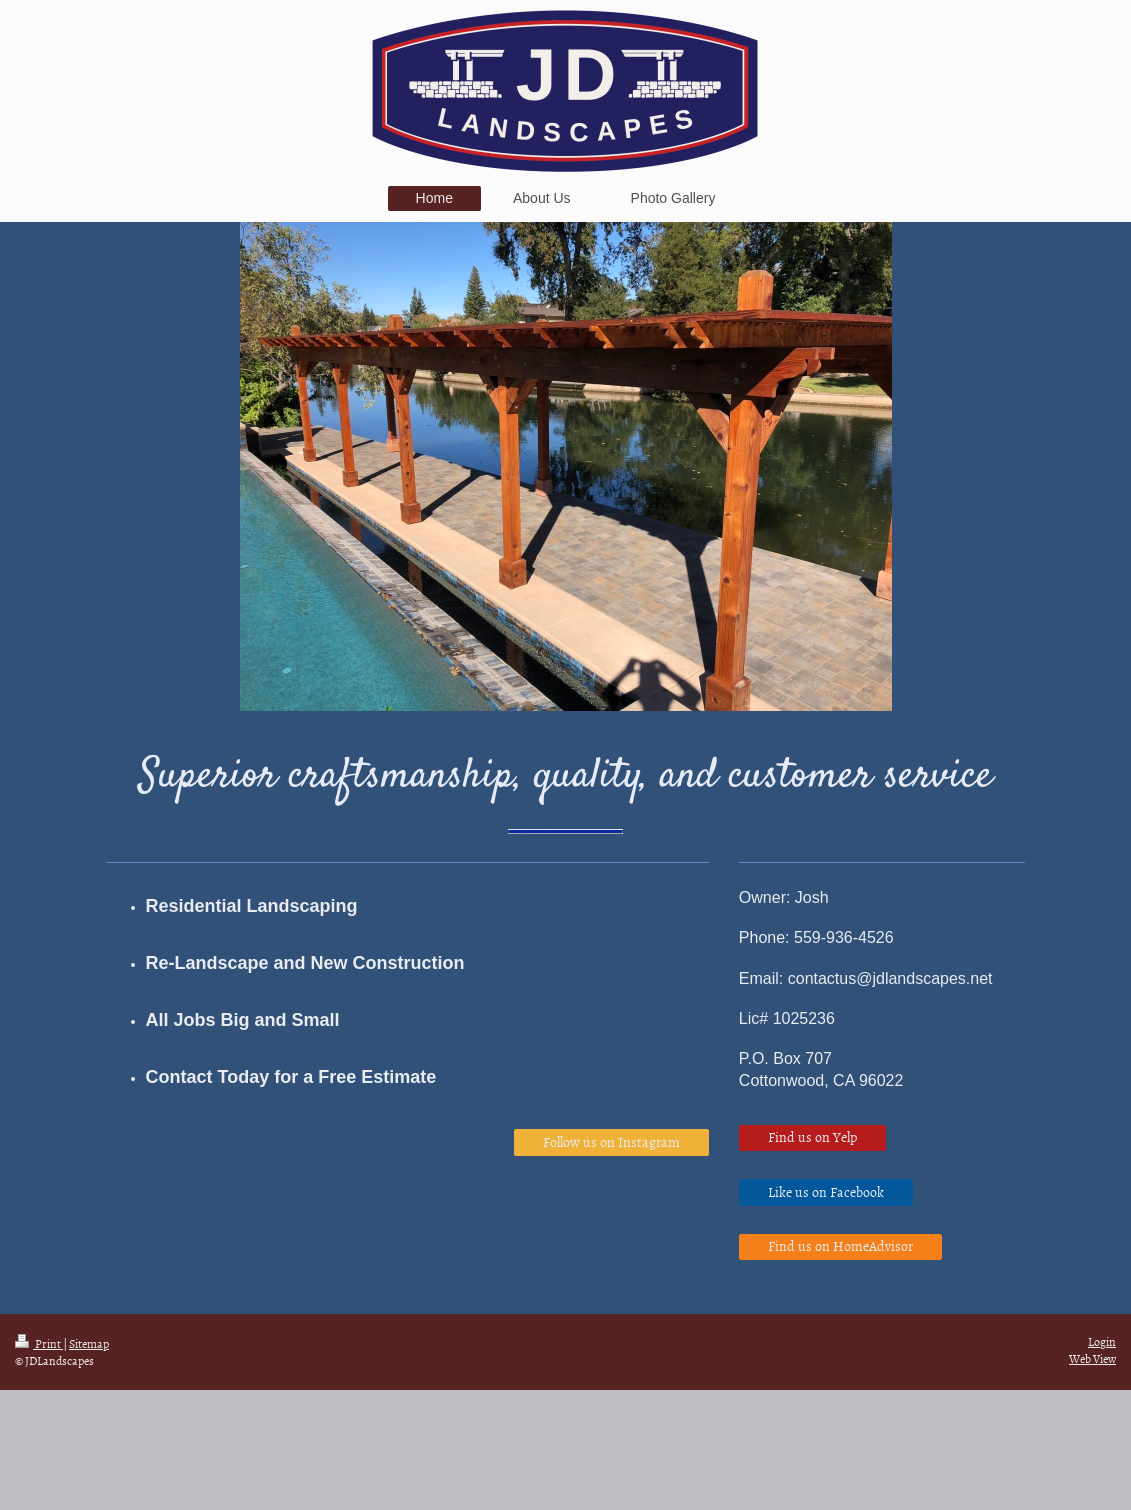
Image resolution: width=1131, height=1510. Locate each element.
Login (1102, 1342)
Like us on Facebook (826, 1191)
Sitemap (89, 1344)
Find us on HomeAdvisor (840, 1245)
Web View (1092, 1359)
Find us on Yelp (812, 1136)
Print (39, 1344)
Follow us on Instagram (611, 1141)
